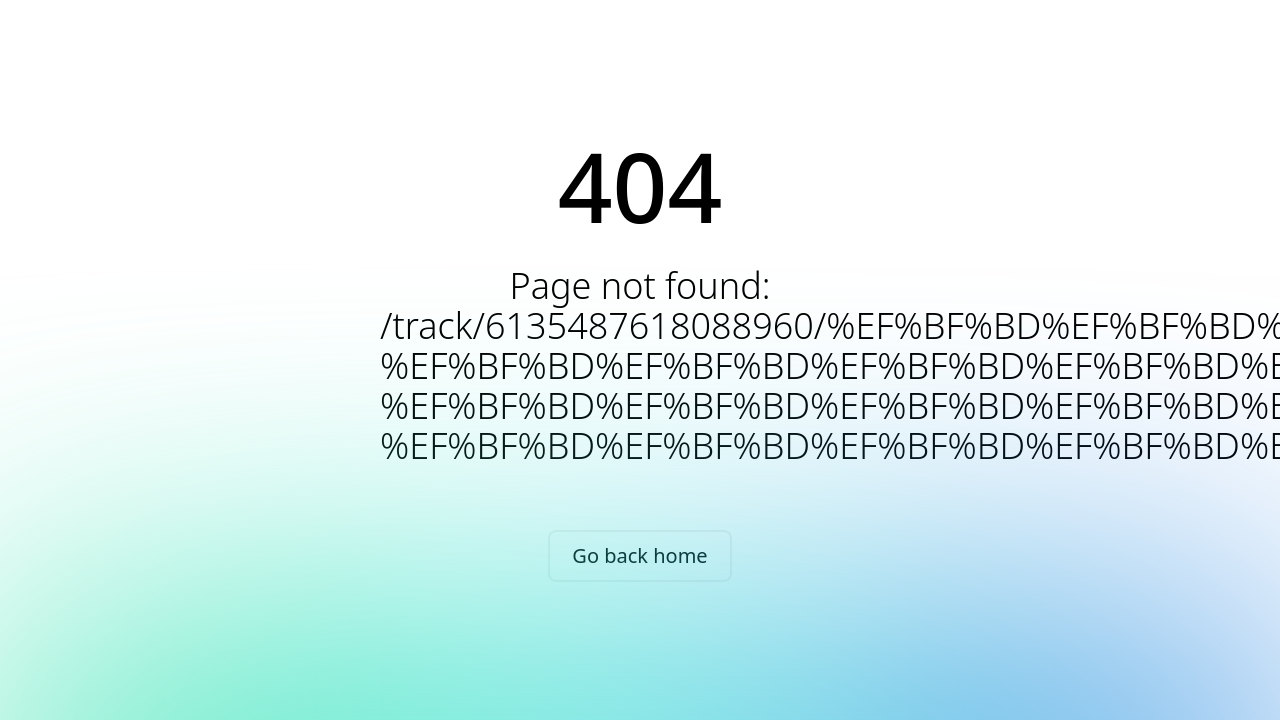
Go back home (639, 555)
